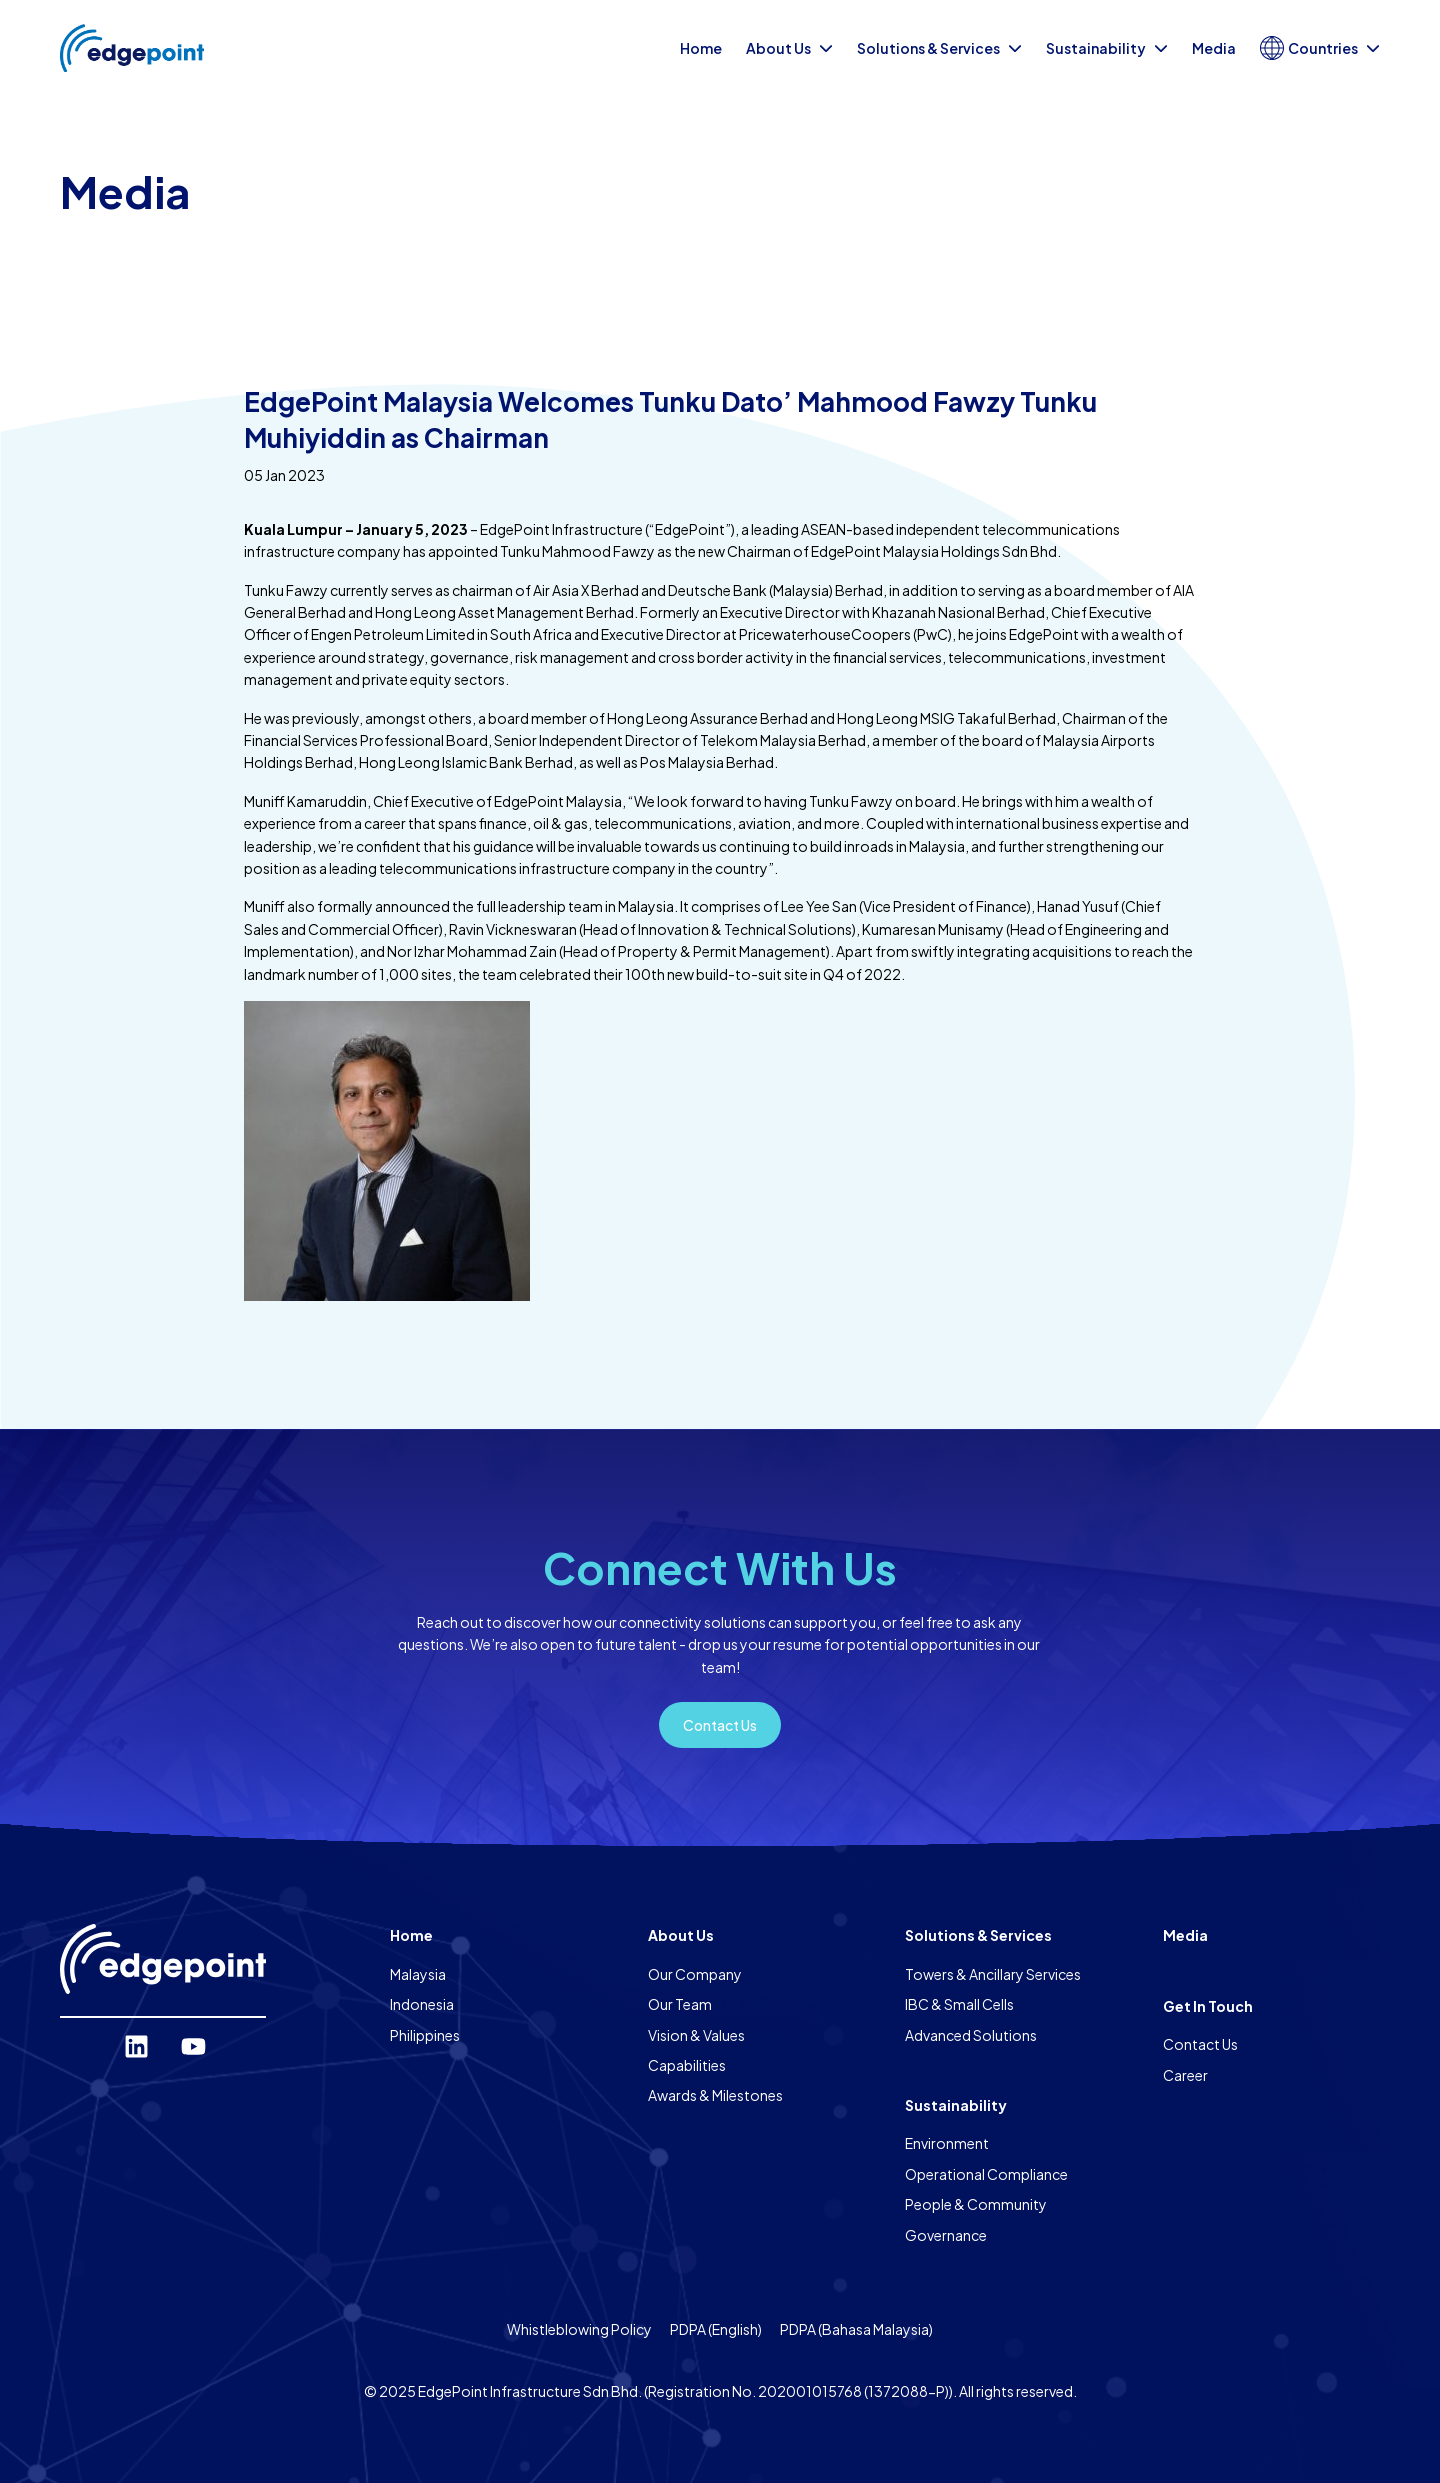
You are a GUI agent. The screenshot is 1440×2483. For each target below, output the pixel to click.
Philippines (425, 2035)
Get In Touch (1208, 2006)
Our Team (680, 2004)
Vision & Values (696, 2035)
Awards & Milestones (715, 2095)
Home (701, 48)
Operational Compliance (986, 2174)
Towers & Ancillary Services (993, 1974)
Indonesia (422, 2004)
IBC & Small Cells (959, 2004)
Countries (1320, 48)
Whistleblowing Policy (579, 2329)
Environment (947, 2143)
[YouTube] (193, 2046)
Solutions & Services (939, 48)
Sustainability (1107, 48)
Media (1214, 48)
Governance (946, 2235)
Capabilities (687, 2065)
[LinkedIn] (136, 2046)
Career (1185, 2075)
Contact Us (1200, 2044)
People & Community (976, 2204)
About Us (789, 48)
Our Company (695, 1974)
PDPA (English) (716, 2329)
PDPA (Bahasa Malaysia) (856, 2329)
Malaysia (418, 1974)
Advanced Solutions (971, 2035)
